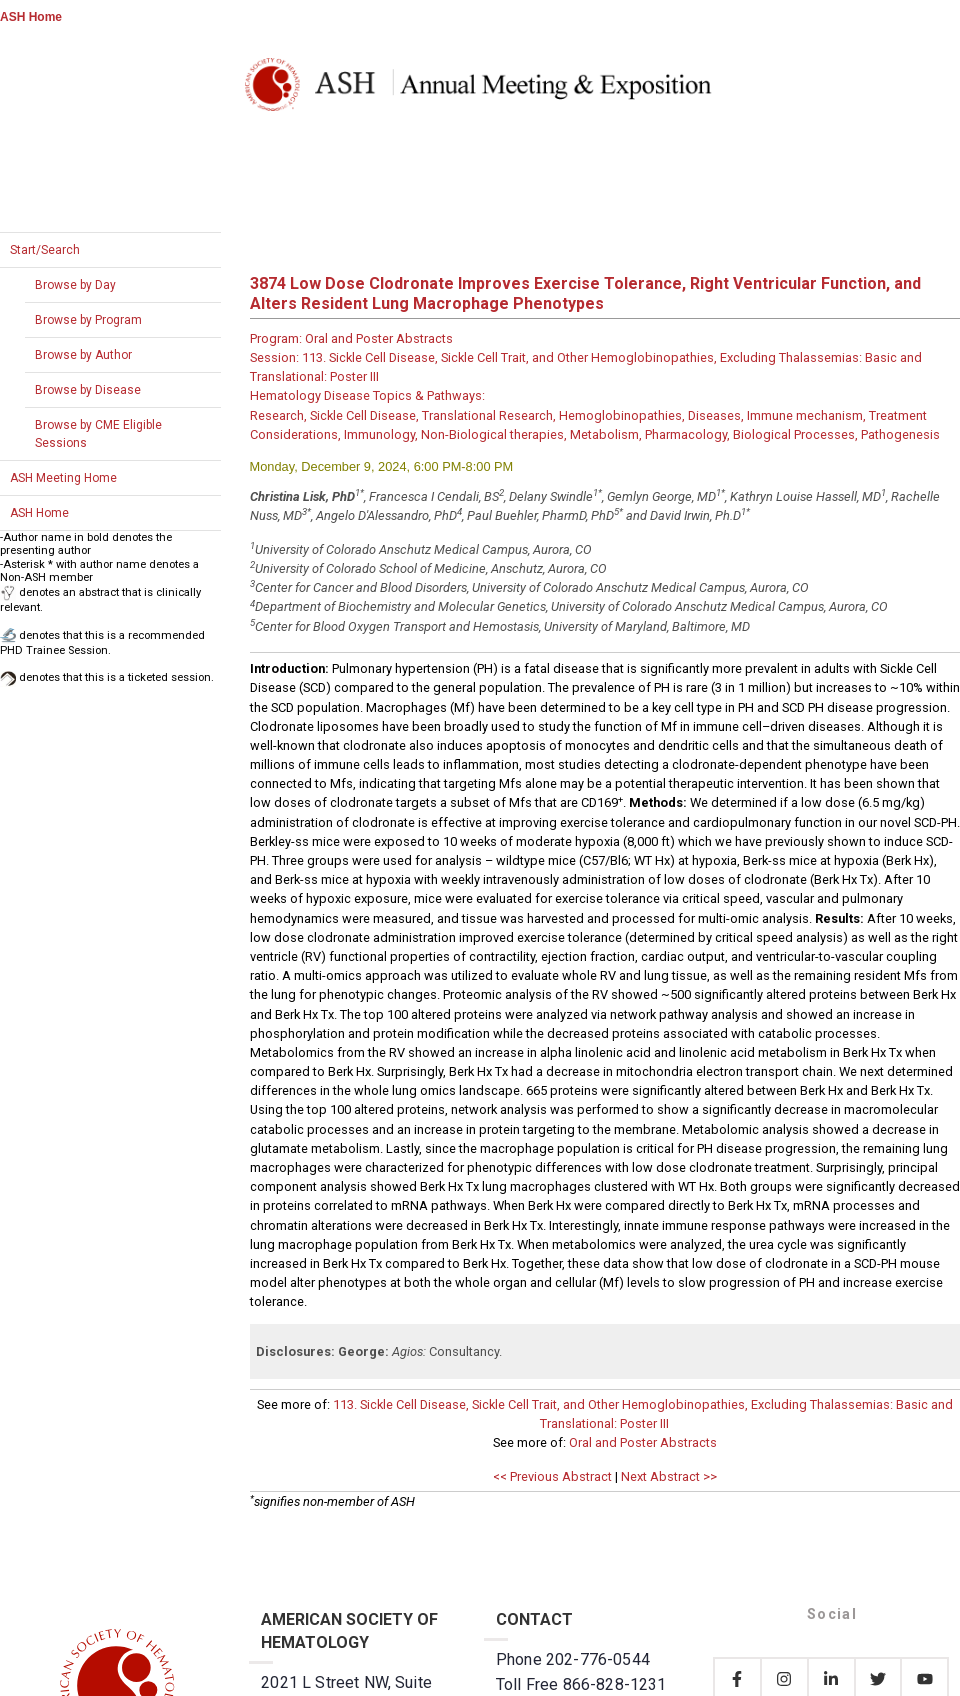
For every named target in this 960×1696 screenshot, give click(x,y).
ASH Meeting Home (63, 478)
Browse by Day (75, 285)
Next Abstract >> (669, 1476)
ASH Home (31, 17)
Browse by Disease (88, 390)
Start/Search (45, 250)
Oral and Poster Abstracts (643, 1442)
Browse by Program (88, 320)
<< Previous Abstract (552, 1476)
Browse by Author (83, 355)
